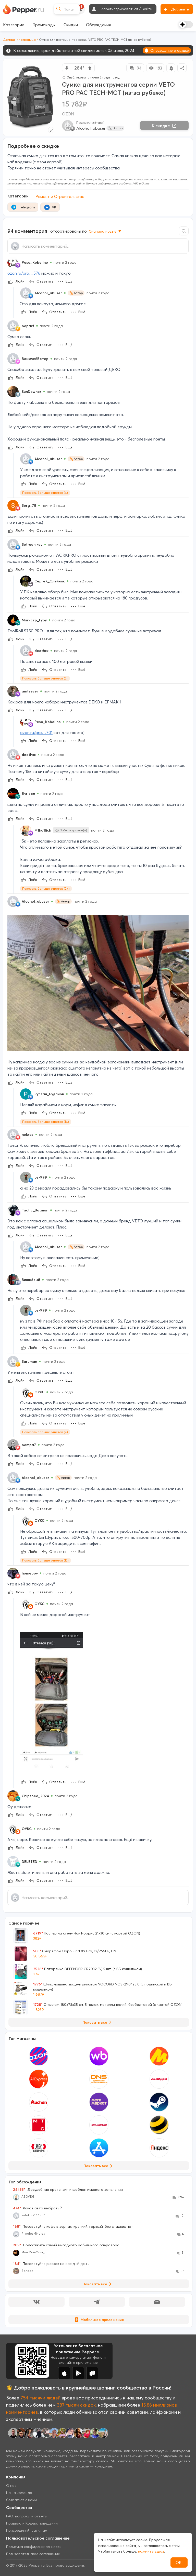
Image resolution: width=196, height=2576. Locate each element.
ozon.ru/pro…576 (23, 273)
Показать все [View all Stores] (98, 2166)
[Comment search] (184, 230)
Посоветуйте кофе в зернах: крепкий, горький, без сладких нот (73, 2226)
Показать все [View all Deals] (97, 2022)
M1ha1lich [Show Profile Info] (42, 830)
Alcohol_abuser (90, 128)
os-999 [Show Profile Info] (40, 1177)
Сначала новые (105, 231)
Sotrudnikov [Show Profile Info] (32, 544)
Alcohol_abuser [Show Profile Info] (48, 293)
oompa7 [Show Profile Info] (29, 1445)
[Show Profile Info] (13, 262)
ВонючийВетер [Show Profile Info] (35, 358)
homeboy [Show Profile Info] (30, 1573)
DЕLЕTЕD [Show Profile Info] (29, 1861)
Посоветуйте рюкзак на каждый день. (51, 2263)
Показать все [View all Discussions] (97, 2284)
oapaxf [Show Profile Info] (28, 326)
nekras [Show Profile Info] (27, 1134)
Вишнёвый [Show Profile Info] (31, 1279)
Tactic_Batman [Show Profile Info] (35, 1210)
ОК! (179, 2562)
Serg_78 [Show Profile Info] (29, 505)
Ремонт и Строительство (59, 196)
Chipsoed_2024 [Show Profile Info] (35, 1796)
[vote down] (66, 68)
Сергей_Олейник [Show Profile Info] (49, 581)
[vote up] (89, 68)
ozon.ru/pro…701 (36, 732)
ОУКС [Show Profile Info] (39, 1392)
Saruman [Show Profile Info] (29, 1361)
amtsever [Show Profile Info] (30, 691)
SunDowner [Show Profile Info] (31, 391)
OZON (68, 113)
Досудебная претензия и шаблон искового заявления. (68, 2189)
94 (135, 68)
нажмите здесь (151, 2551)
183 (155, 68)
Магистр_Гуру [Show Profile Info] (34, 620)
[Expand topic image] (51, 130)
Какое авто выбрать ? (37, 2208)
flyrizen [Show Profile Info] (28, 793)
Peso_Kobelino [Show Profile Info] (35, 262)
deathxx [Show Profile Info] (41, 650)
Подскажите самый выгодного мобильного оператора (66, 2245)
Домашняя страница (19, 40)
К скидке (164, 125)
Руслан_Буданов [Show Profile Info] (49, 1094)
